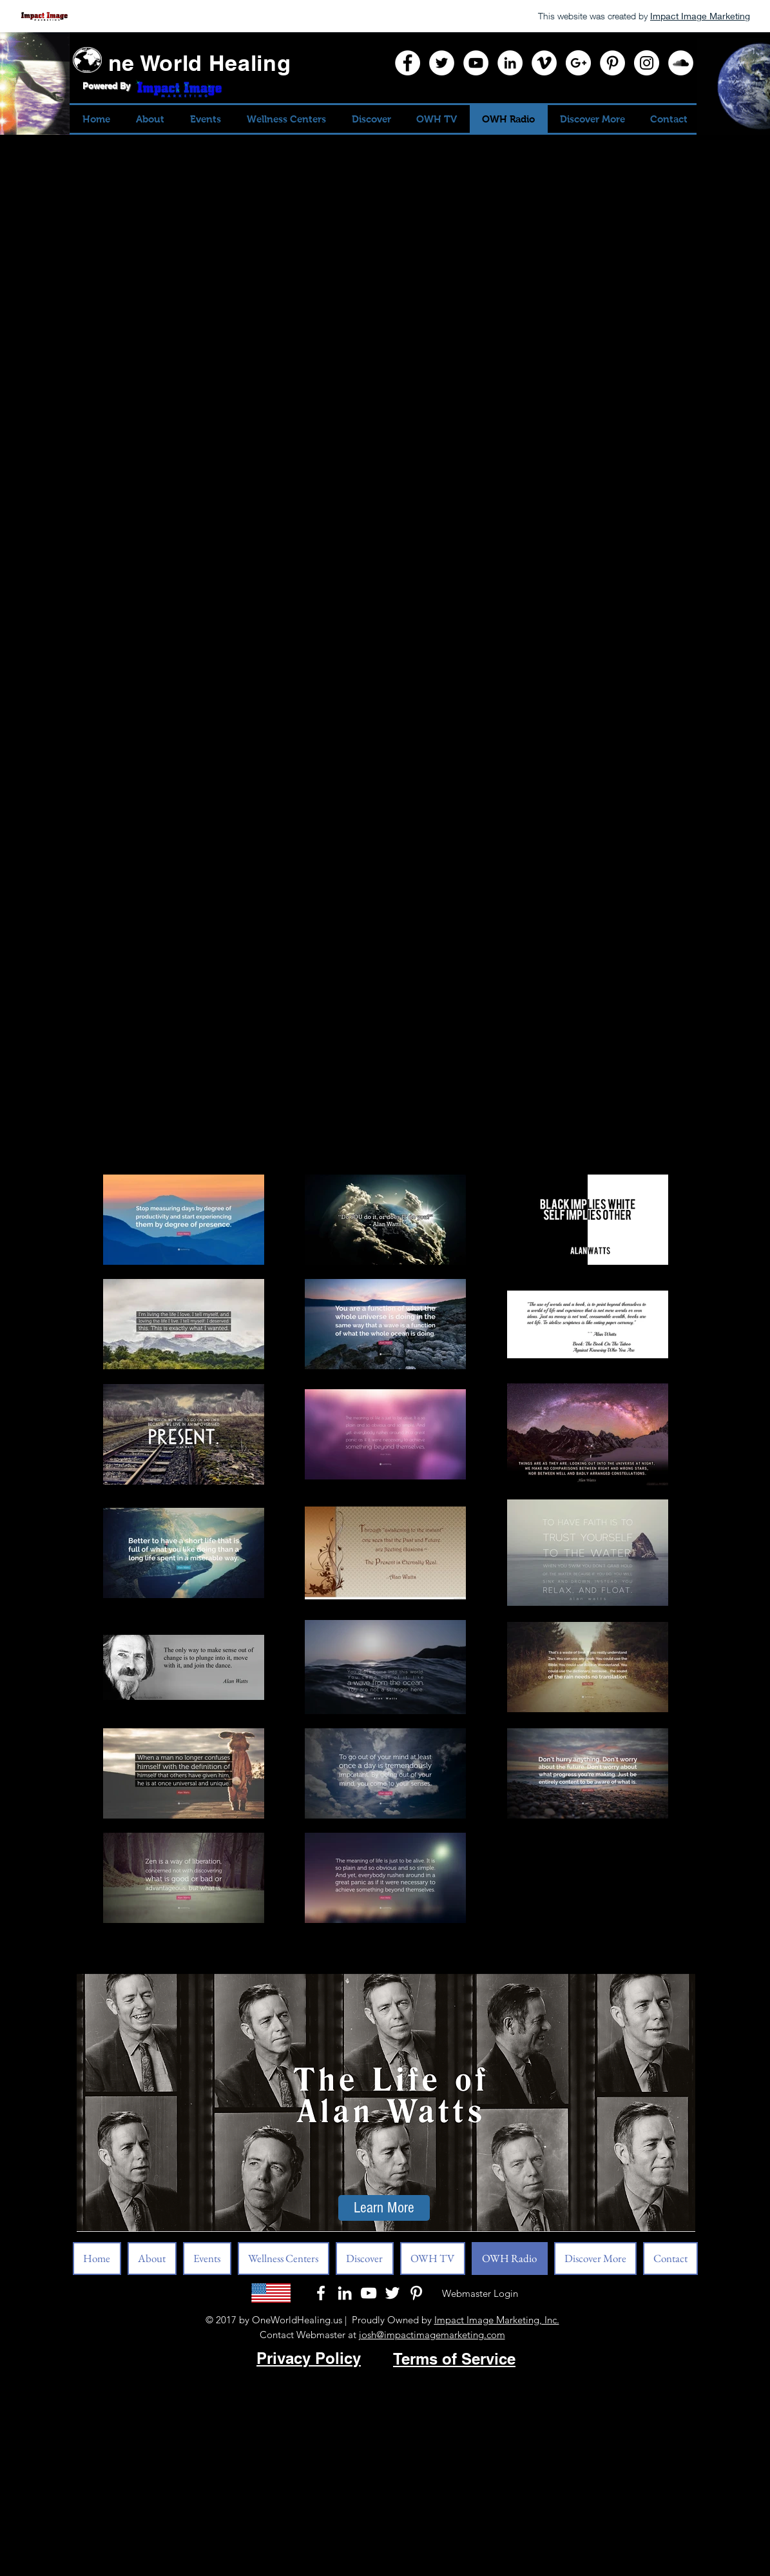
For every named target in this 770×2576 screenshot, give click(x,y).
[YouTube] (475, 62)
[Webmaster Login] (480, 2293)
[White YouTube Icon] (368, 2293)
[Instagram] (646, 62)
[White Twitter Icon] (392, 2293)
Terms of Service (454, 2359)
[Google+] (578, 62)
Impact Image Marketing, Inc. (496, 2320)
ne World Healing (199, 63)
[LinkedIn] (510, 62)
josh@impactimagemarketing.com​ (432, 2334)
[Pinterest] (612, 62)
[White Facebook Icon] (321, 2293)
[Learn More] (384, 2208)
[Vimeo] (544, 62)
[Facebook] (407, 62)
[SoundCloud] (680, 62)
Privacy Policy (308, 2358)
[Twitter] (441, 62)
